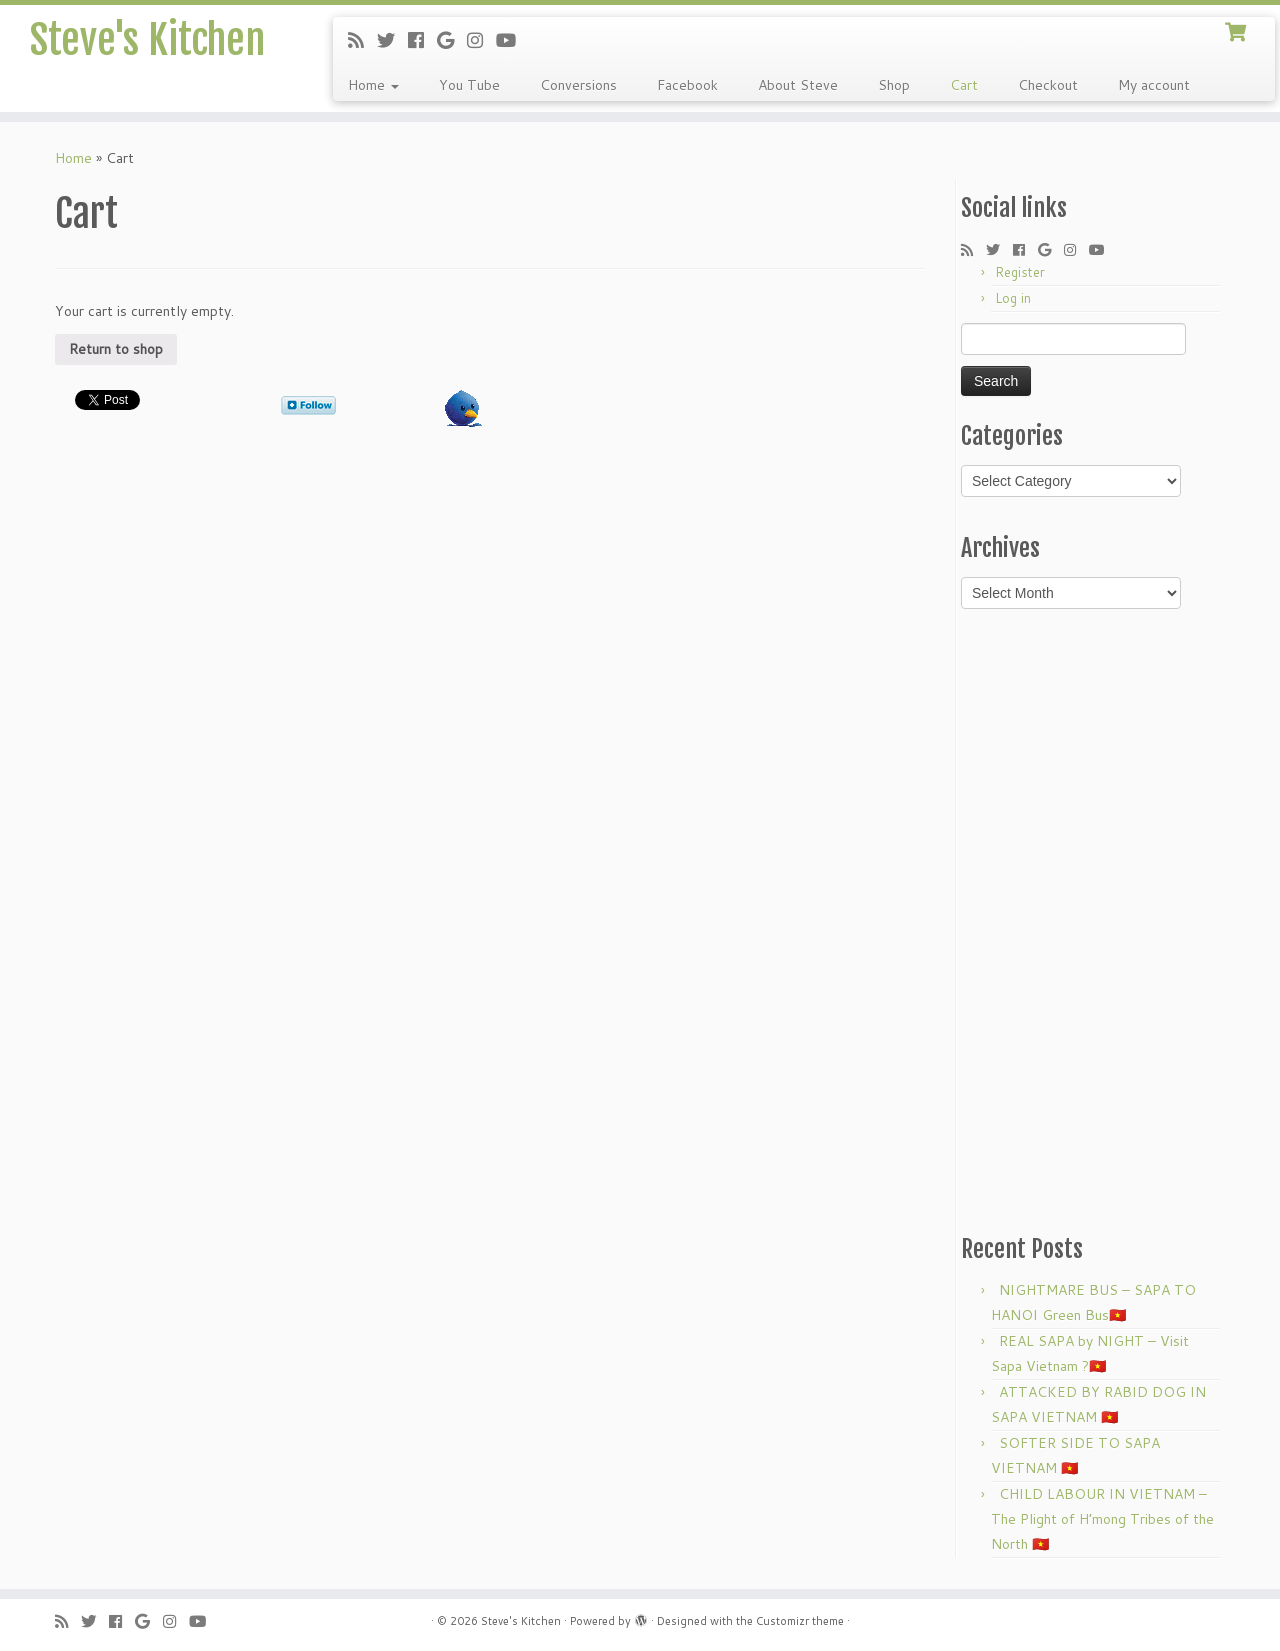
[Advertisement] (1093, 920)
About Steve (798, 85)
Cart (964, 85)
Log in (1013, 298)
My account (1154, 85)
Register (1020, 272)
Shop (894, 85)
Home (373, 85)
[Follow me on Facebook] (422, 40)
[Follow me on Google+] (452, 40)
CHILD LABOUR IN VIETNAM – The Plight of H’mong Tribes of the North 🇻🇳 (1102, 1519)
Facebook (687, 85)
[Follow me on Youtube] (512, 40)
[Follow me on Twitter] (392, 40)
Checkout (1048, 85)
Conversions (578, 85)
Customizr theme (800, 1621)
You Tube (469, 85)
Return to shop (116, 349)
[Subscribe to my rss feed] (362, 40)
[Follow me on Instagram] (481, 40)
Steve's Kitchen (147, 40)
